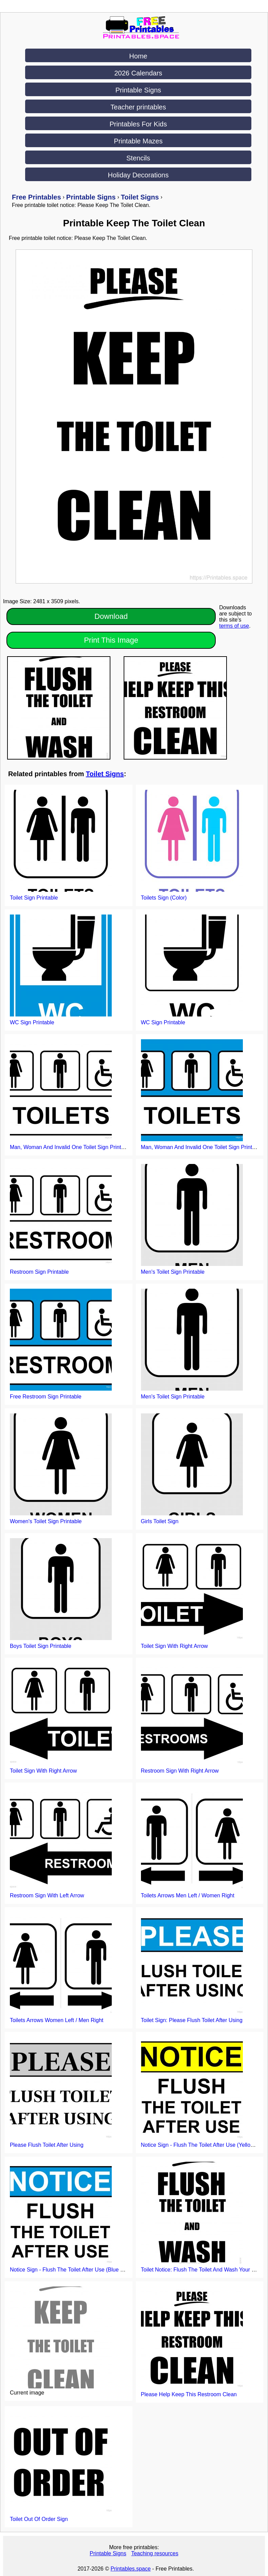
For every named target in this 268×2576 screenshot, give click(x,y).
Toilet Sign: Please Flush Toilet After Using (192, 2020)
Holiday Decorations (138, 175)
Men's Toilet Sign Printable (173, 1272)
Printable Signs (138, 90)
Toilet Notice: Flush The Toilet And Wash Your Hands (204, 2270)
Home (138, 56)
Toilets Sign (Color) (164, 898)
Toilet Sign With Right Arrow (174, 1646)
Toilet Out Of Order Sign (39, 2519)
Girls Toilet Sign (160, 1521)
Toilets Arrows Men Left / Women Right (187, 1895)
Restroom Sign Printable (39, 1272)
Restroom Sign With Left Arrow (47, 1895)
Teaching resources (154, 2553)
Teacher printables (138, 107)
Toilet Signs (105, 774)
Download (111, 616)
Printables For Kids (138, 124)
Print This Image (111, 640)
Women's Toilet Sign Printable (46, 1521)
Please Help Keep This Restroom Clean (189, 2394)
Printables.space (130, 2569)
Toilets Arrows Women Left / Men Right (56, 2020)
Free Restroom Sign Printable (46, 1396)
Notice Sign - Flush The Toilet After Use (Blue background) (80, 2270)
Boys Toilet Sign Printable (40, 1646)
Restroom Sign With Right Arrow (180, 1771)
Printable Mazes (138, 141)
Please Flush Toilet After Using (47, 2145)
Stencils (138, 158)
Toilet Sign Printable (34, 898)
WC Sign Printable (32, 1022)
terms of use (234, 626)
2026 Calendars (138, 73)
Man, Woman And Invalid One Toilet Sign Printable (70, 1147)
